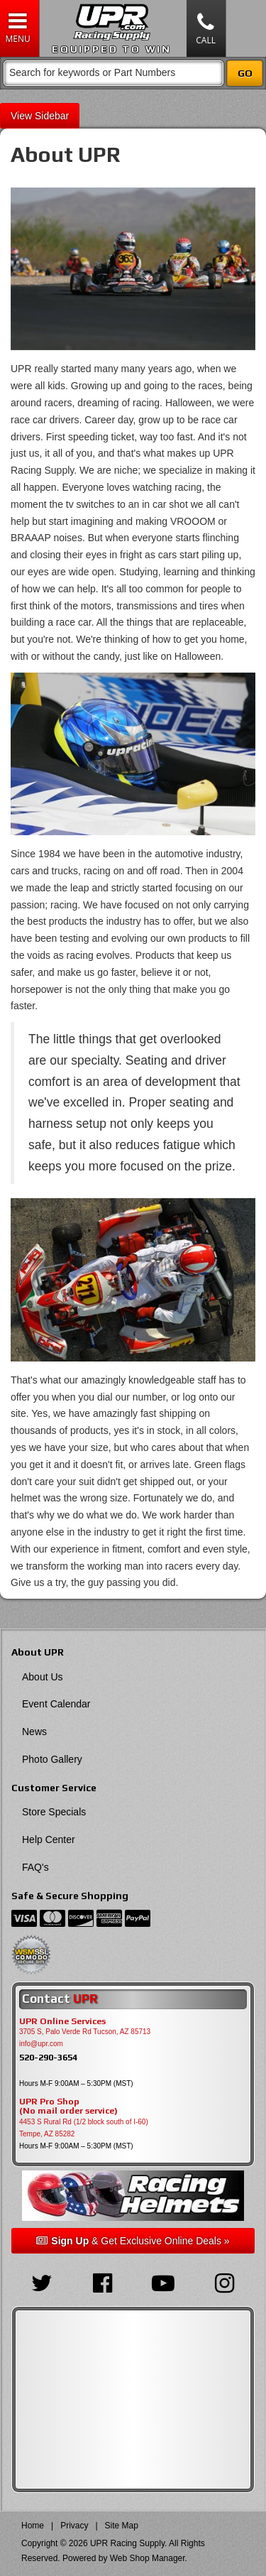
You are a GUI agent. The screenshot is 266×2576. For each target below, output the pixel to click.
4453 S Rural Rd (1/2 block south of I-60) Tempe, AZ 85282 (83, 2128)
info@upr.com (41, 2044)
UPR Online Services (62, 2021)
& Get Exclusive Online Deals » (132, 2240)
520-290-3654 (48, 2057)
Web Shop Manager (147, 2558)
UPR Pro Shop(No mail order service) (68, 2106)
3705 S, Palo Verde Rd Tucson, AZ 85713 (84, 2032)
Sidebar (52, 115)
